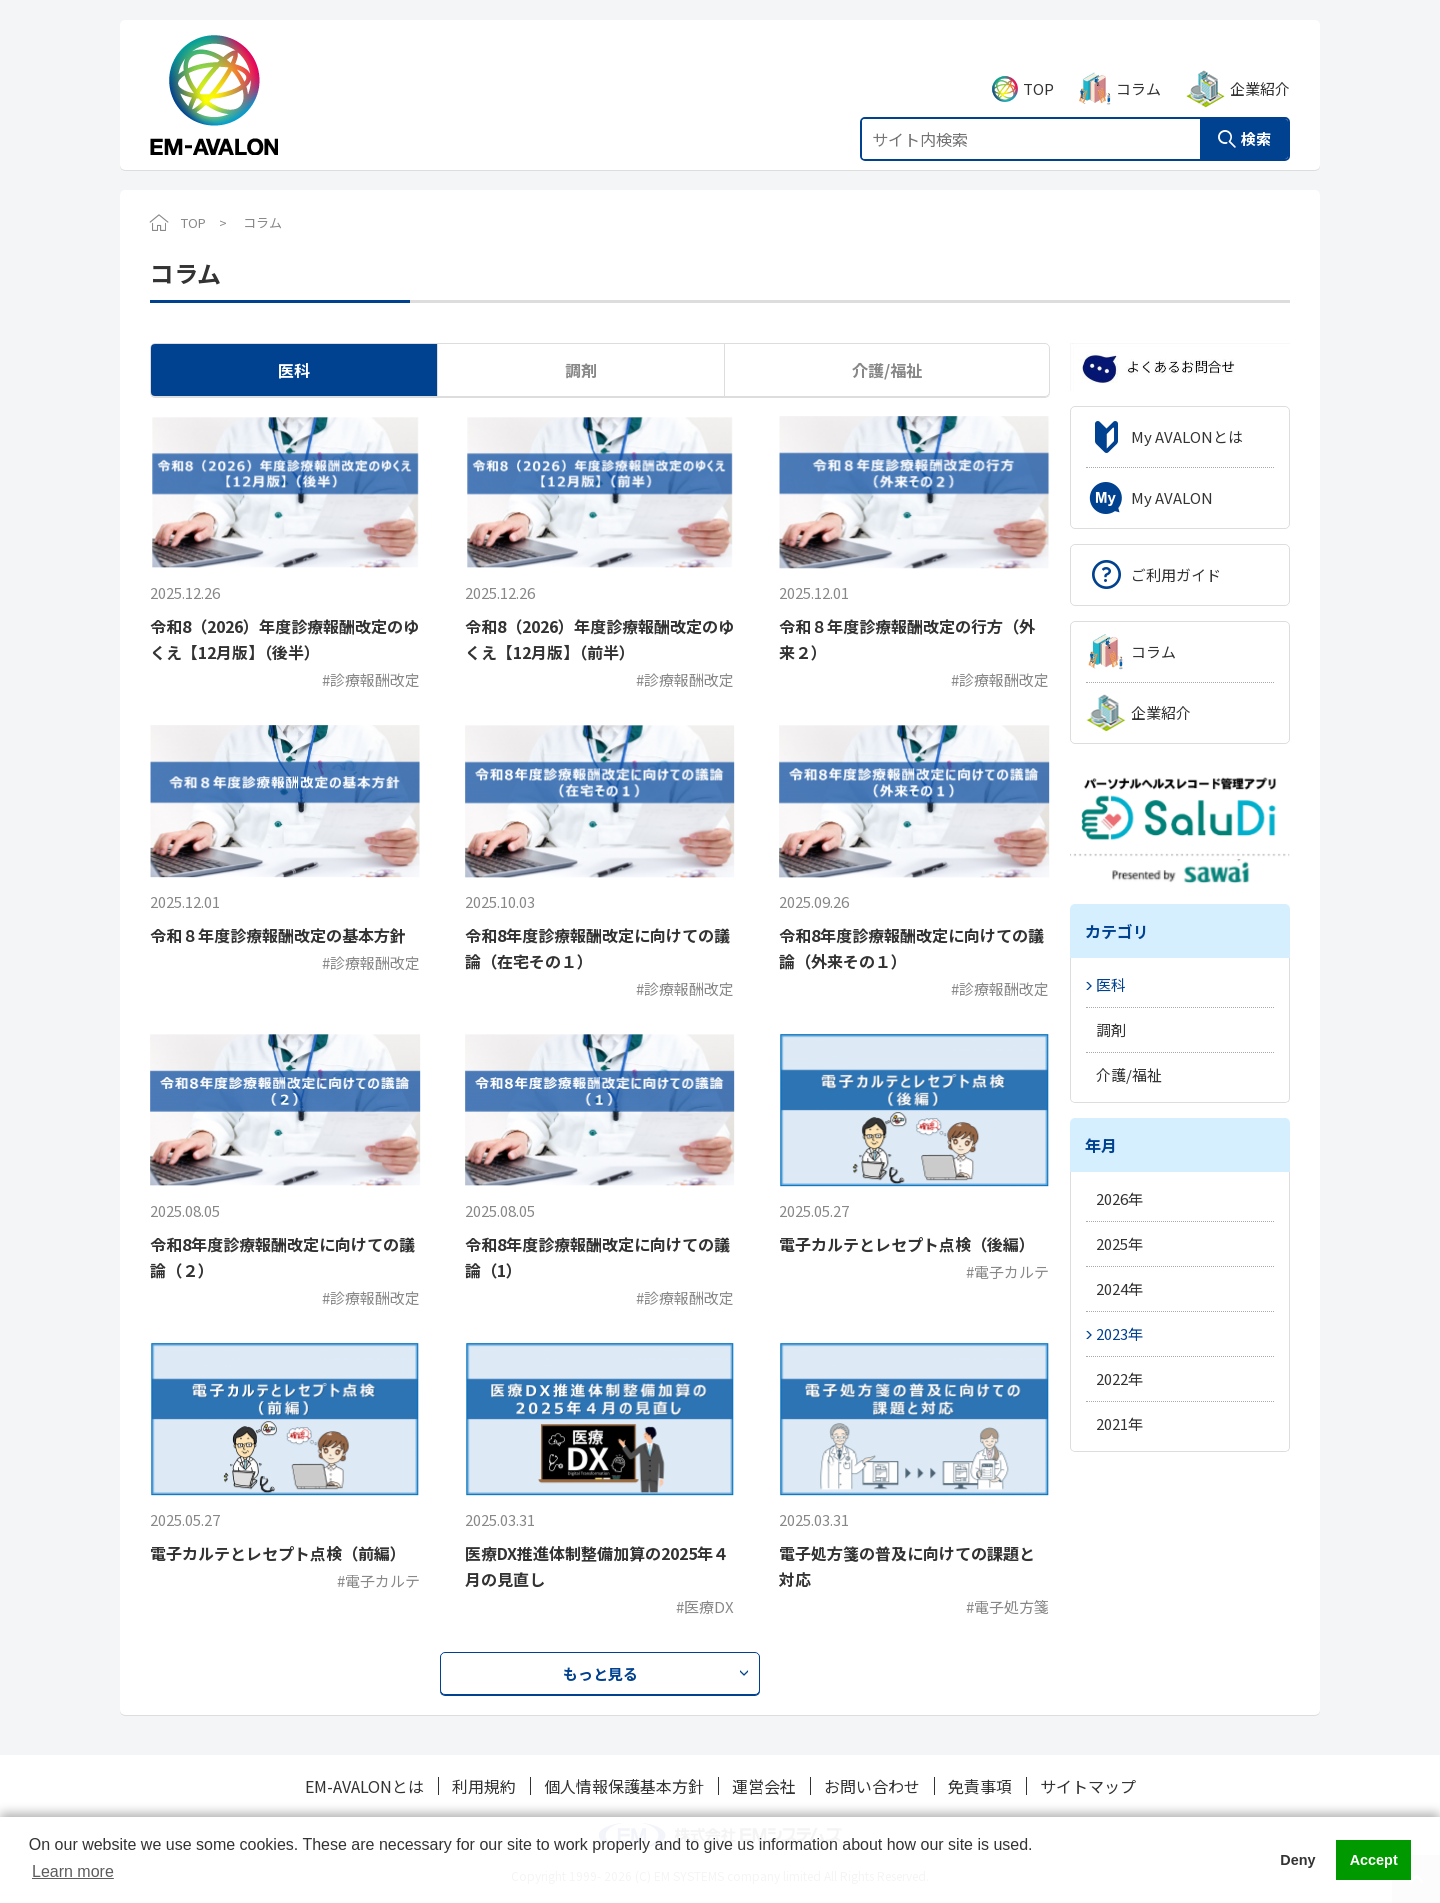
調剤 (581, 370)
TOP (1038, 66)
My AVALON (1172, 497)
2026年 (1119, 1198)
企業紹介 (1260, 66)
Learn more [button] (73, 1871)
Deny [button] (1297, 1860)
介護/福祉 (887, 370)
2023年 (1119, 1333)
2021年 (1119, 1423)
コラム (1138, 66)
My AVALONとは (1187, 436)
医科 (294, 370)
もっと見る (600, 1673)
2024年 (1119, 1288)
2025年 (1119, 1243)
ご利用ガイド (1176, 574)
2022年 (1119, 1378)
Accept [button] (1374, 1860)
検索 (1256, 116)
